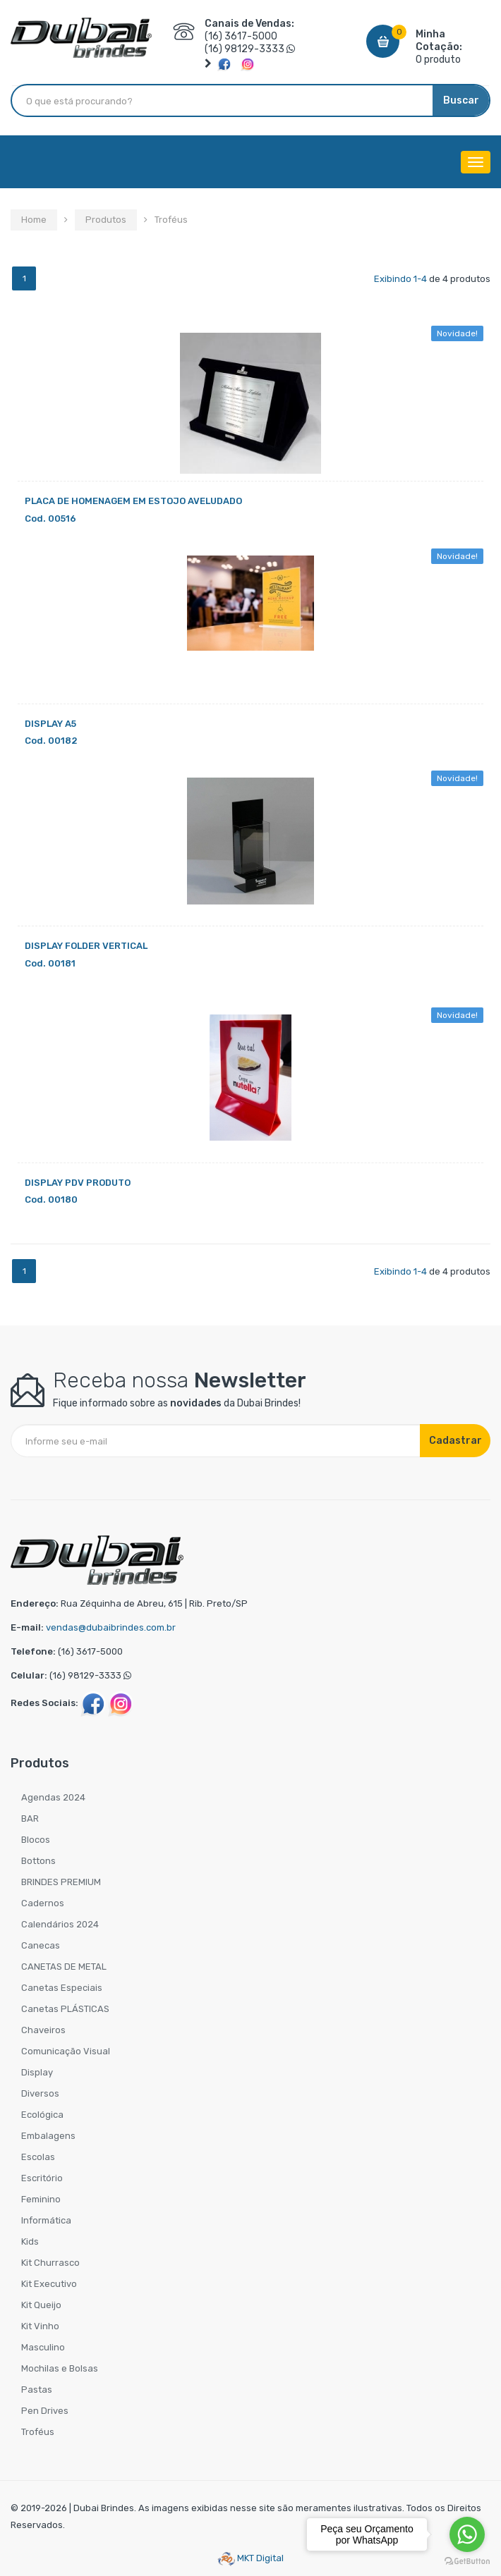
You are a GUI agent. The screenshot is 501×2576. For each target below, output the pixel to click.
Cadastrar (455, 1441)
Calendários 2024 (60, 1924)
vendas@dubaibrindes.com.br (111, 1627)
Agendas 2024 (53, 1797)
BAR (30, 1818)
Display (37, 2072)
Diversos (40, 2093)
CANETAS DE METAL (64, 1966)
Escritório (42, 2178)
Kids (30, 2241)
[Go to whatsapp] (467, 2534)
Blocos (35, 1839)
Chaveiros (43, 2030)
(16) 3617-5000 (241, 36)
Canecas (40, 1945)
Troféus (37, 2432)
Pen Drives (44, 2410)
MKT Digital (250, 2558)
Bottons (38, 1861)
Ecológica (42, 2114)
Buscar (461, 100)
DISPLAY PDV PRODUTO (78, 1182)
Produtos (105, 219)
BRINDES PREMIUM (61, 1882)
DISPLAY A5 (50, 723)
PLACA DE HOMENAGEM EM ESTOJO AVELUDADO (133, 501)
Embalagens (48, 2135)
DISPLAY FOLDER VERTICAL (86, 945)
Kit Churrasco (50, 2262)
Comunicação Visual (65, 2051)
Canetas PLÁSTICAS (65, 2009)
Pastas (36, 2389)
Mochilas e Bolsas (59, 2368)
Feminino (41, 2199)
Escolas (38, 2157)
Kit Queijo (41, 2305)
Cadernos (42, 1903)
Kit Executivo (49, 2283)
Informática (46, 2220)
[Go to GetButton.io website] (467, 2561)
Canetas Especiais (61, 1987)
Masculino (43, 2347)
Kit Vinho (40, 2326)
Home (34, 219)
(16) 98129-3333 (244, 49)
